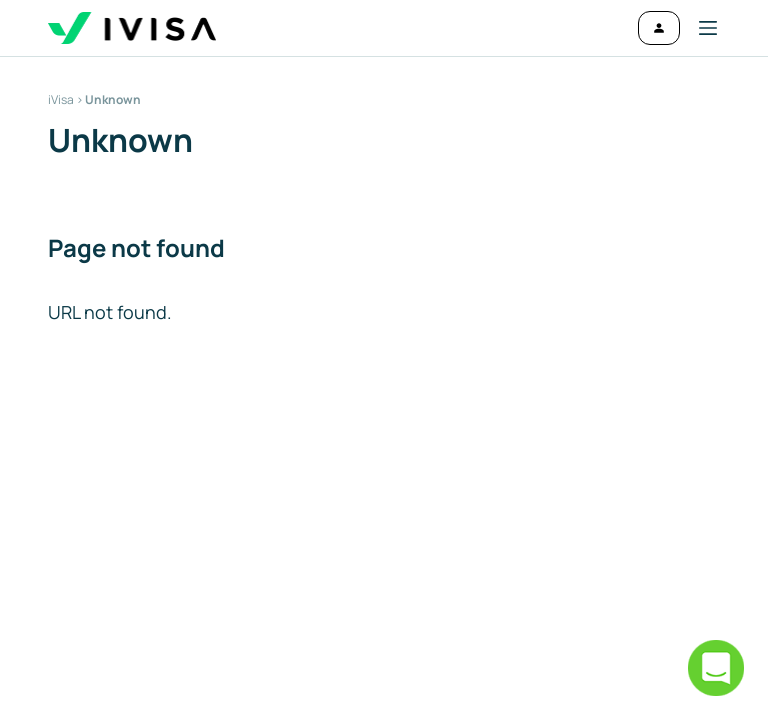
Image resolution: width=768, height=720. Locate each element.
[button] (700, 28)
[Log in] (659, 28)
